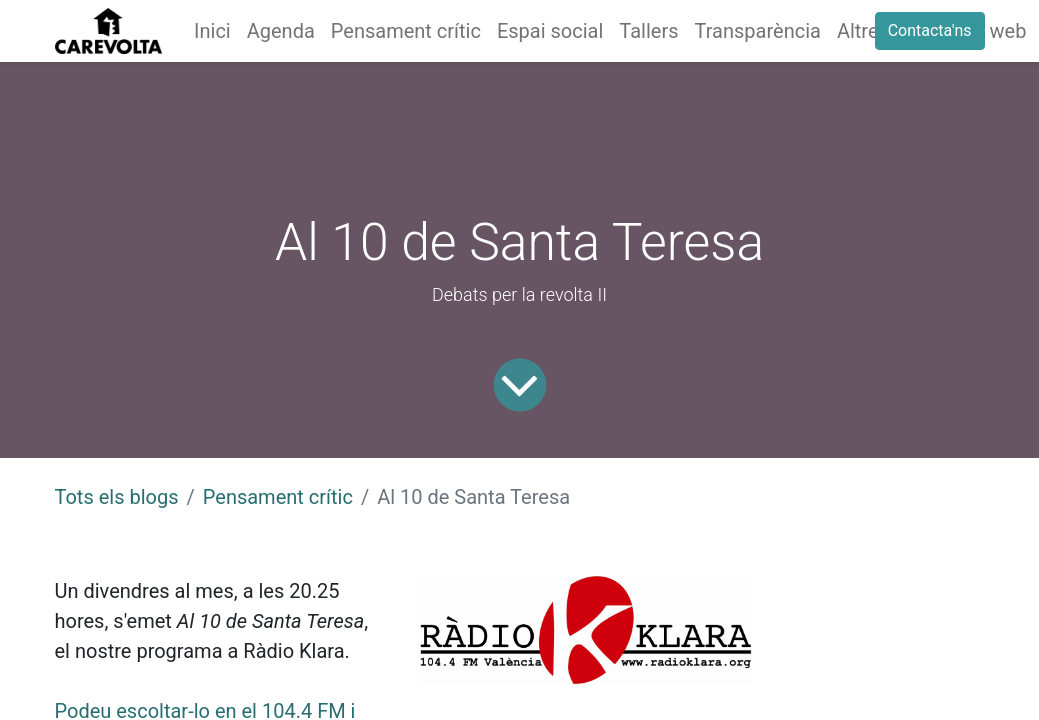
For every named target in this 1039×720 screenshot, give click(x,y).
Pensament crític (278, 497)
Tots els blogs (117, 497)
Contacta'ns (930, 30)
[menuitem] (212, 31)
